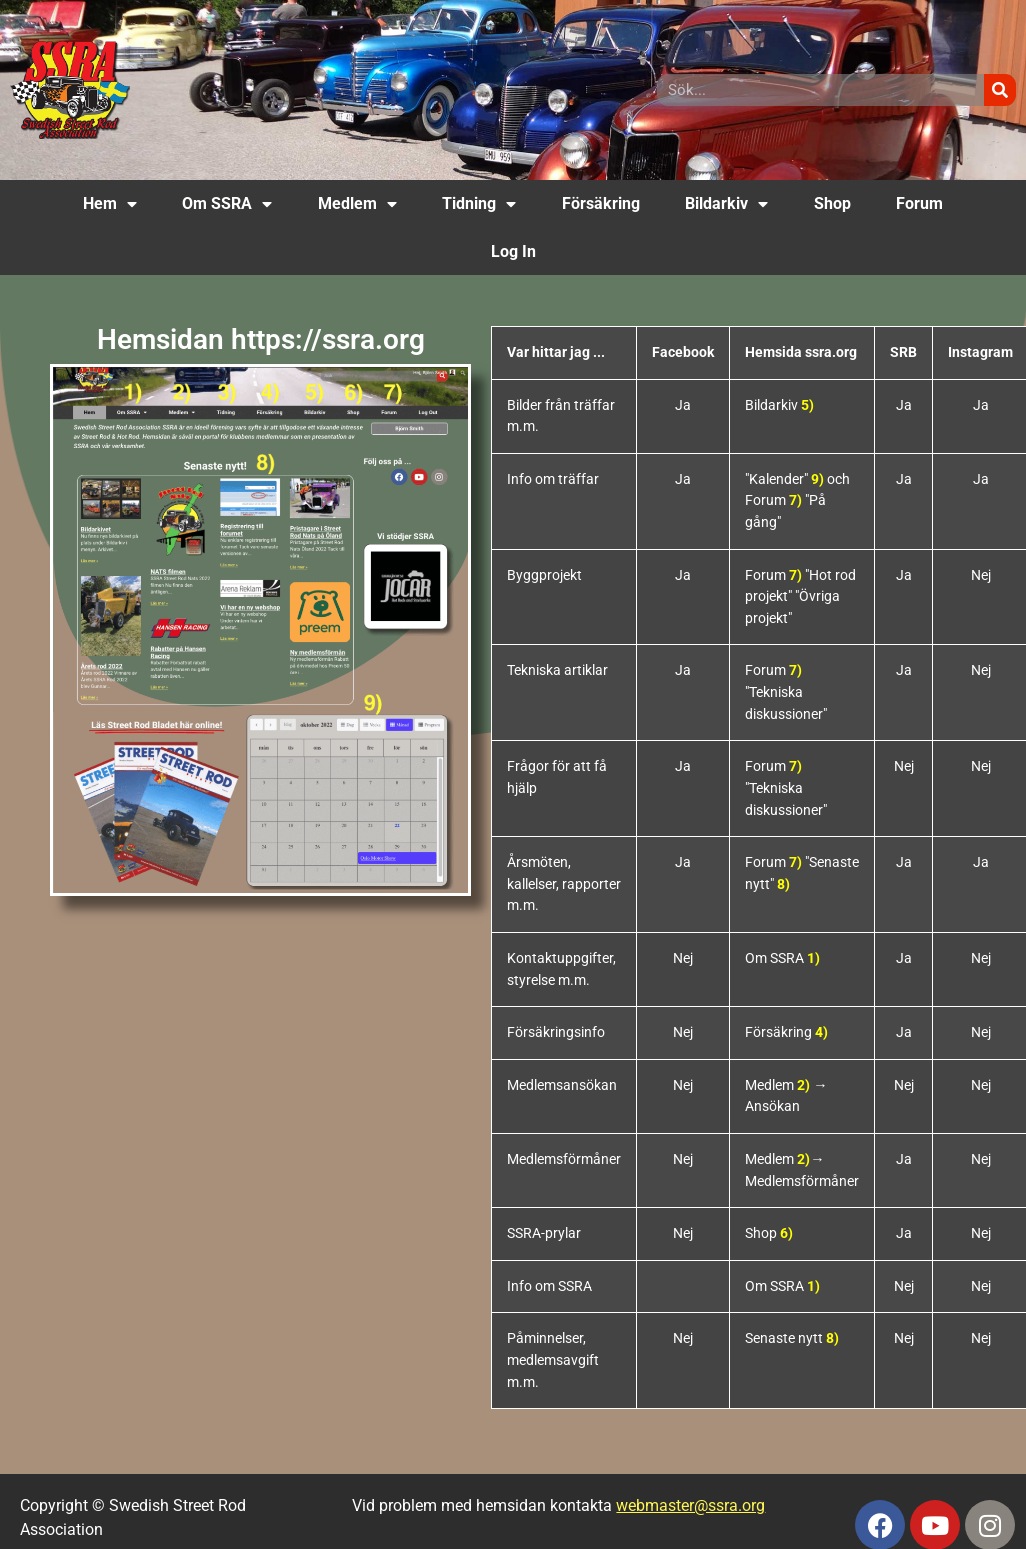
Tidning (479, 204)
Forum (919, 203)
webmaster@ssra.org (690, 1505)
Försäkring (601, 203)
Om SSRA (227, 204)
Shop (832, 203)
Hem (110, 204)
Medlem (357, 204)
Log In (513, 251)
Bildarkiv (726, 204)
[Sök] (1000, 90)
